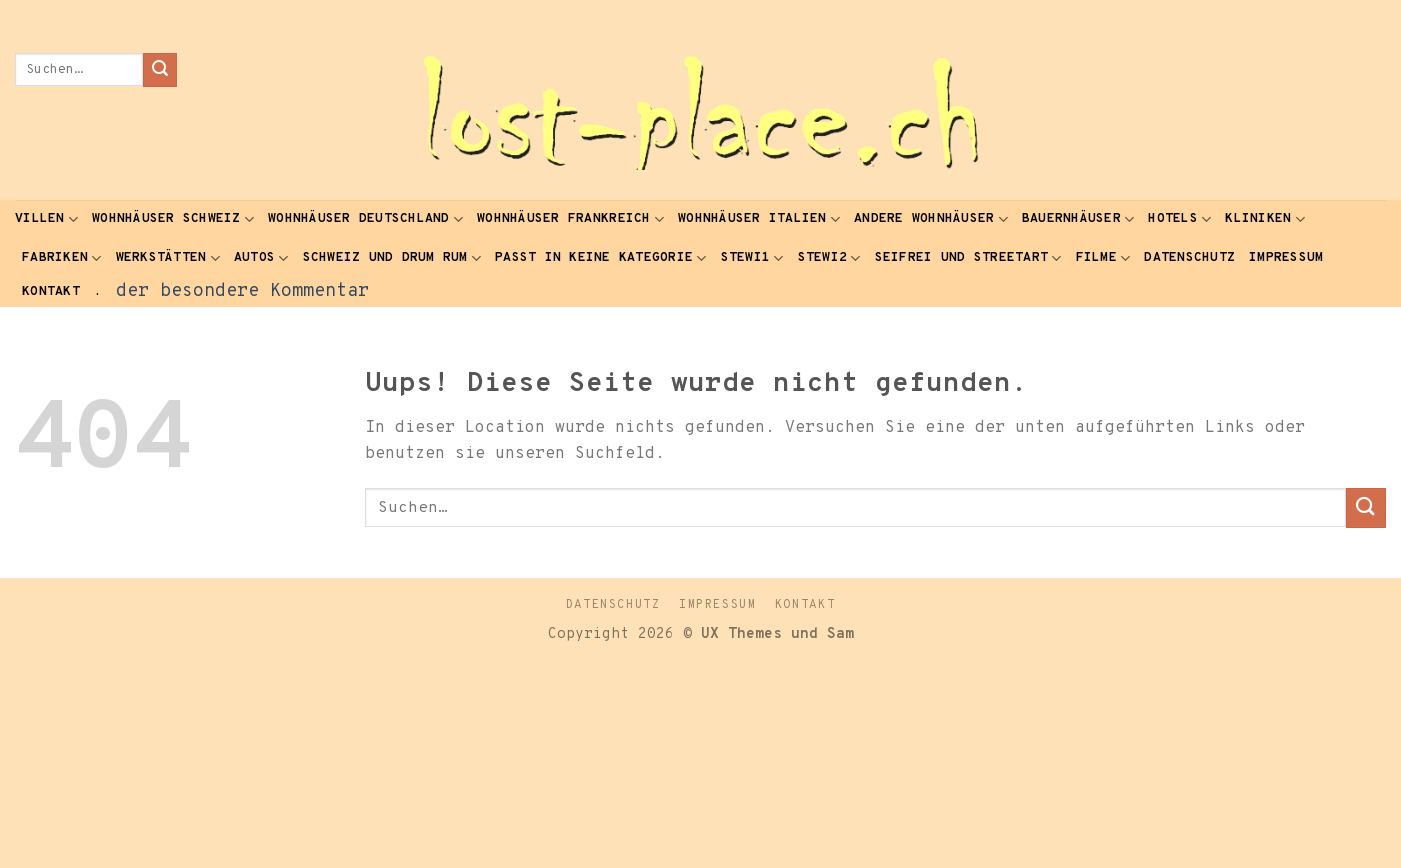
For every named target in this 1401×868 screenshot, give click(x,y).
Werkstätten (168, 258)
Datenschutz (1189, 258)
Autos (261, 258)
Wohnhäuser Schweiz (173, 219)
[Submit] (160, 70)
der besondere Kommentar (242, 291)
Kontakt (51, 292)
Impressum (1286, 258)
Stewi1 (752, 258)
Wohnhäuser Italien (759, 219)
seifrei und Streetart (968, 258)
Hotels (1179, 219)
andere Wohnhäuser (931, 219)
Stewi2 (829, 258)
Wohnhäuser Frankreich (570, 219)
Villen (46, 219)
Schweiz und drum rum (392, 258)
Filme (1103, 258)
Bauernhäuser (1078, 219)
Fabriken (62, 258)
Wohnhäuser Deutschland (365, 219)
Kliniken (1265, 219)
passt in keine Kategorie (601, 258)
